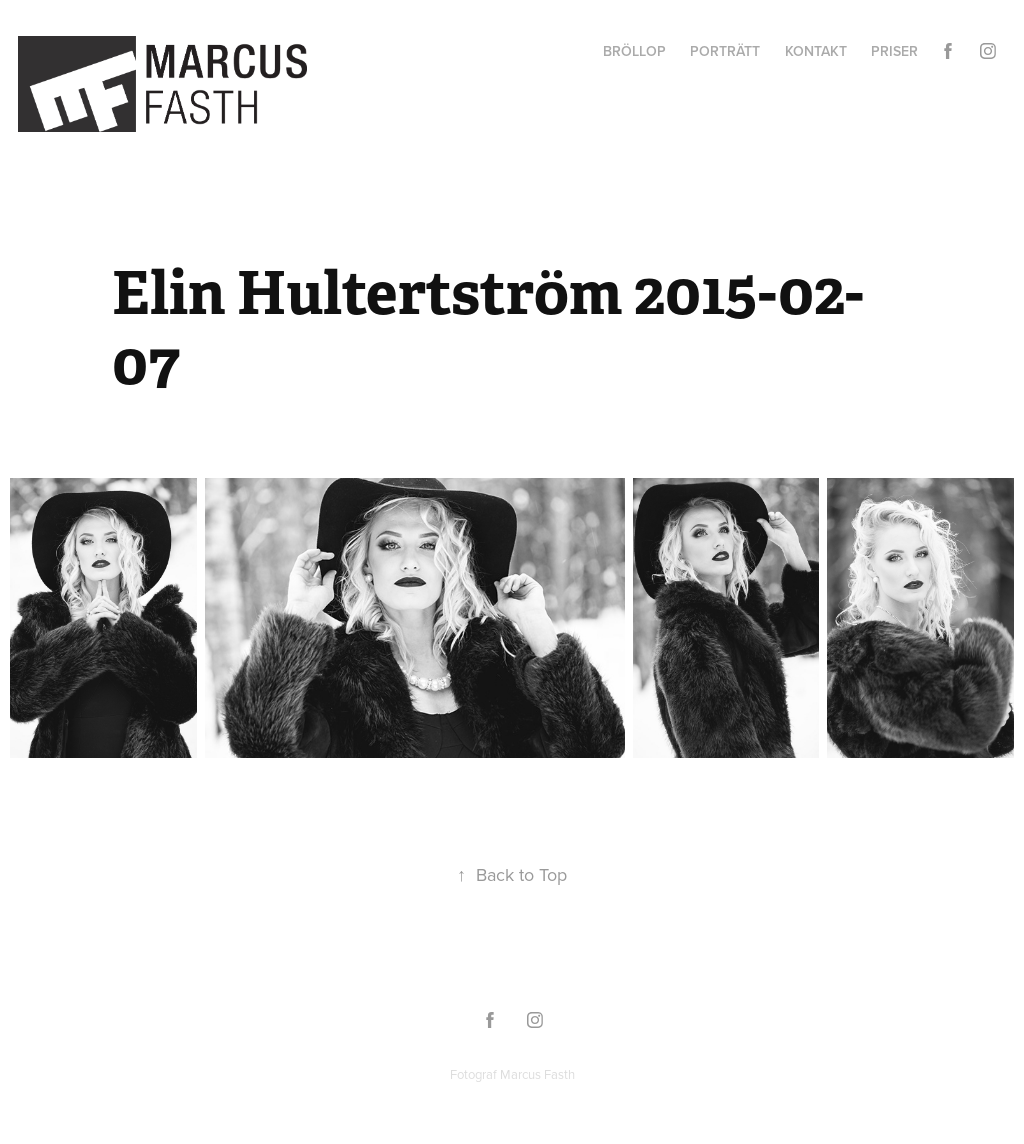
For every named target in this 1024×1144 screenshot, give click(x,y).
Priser (894, 51)
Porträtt (725, 51)
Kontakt (816, 51)
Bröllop (634, 51)
